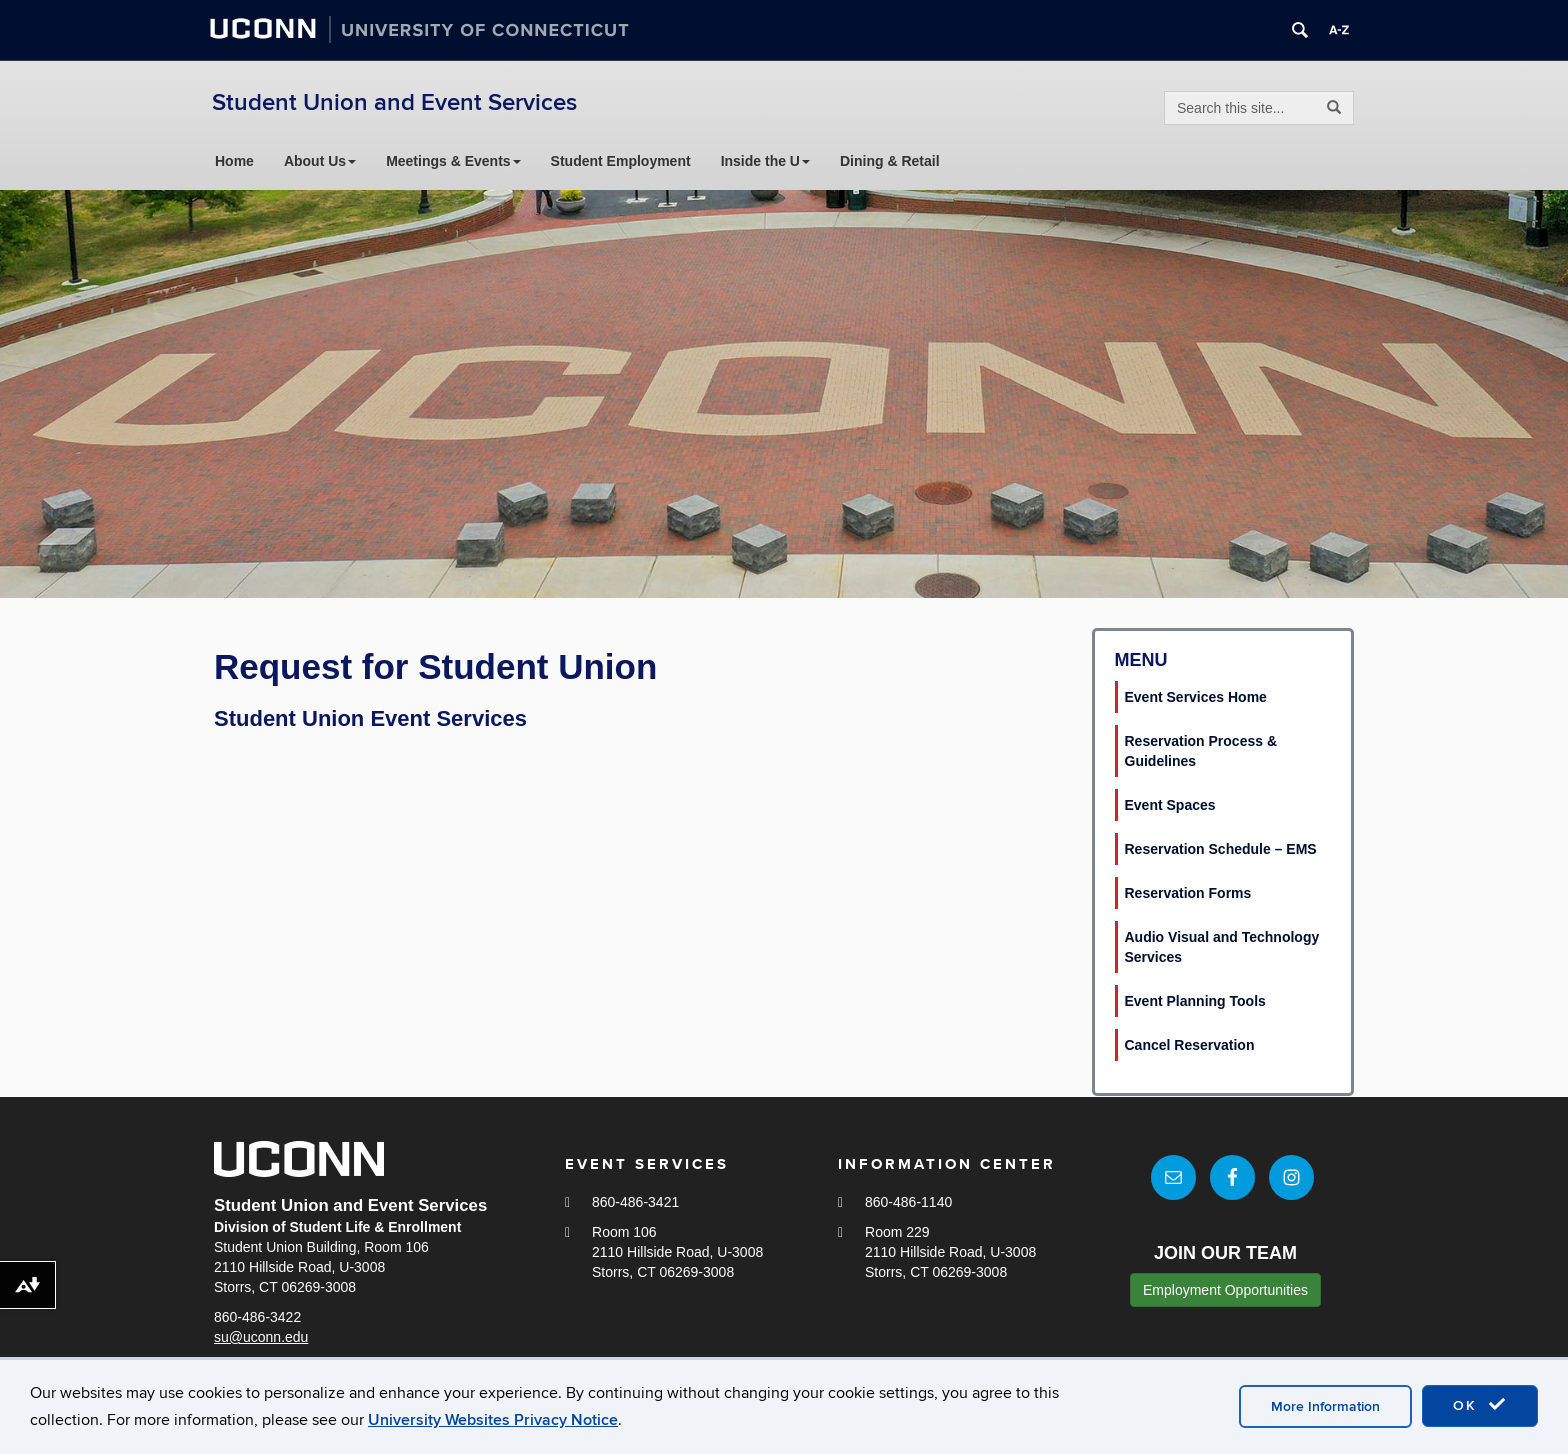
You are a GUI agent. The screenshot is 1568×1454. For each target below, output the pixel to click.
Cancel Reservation (1190, 1045)
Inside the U (765, 161)
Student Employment (621, 161)
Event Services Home (1196, 697)
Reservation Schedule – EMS (1221, 849)
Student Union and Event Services (394, 102)
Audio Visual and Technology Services (1222, 947)
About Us (320, 161)
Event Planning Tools (1195, 1001)
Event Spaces (1170, 805)
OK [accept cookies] (1480, 1405)
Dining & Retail (890, 161)
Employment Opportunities (1225, 1291)
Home (234, 161)
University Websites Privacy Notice (493, 1420)
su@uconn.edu (261, 1337)
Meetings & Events (453, 161)
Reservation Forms (1188, 893)
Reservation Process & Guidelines (1201, 751)
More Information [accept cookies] (1325, 1406)
